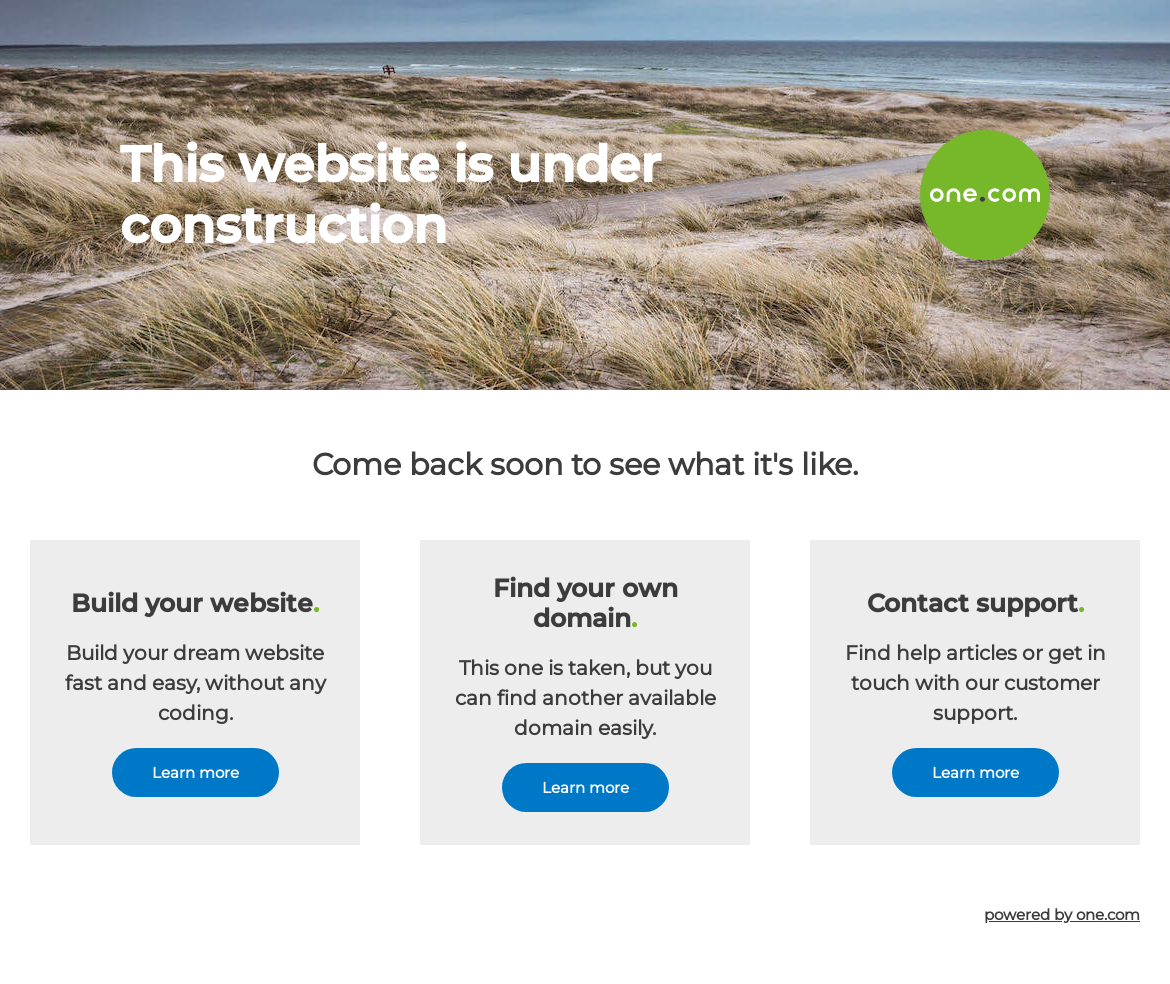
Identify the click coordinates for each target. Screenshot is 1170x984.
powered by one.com (1062, 914)
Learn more (195, 772)
